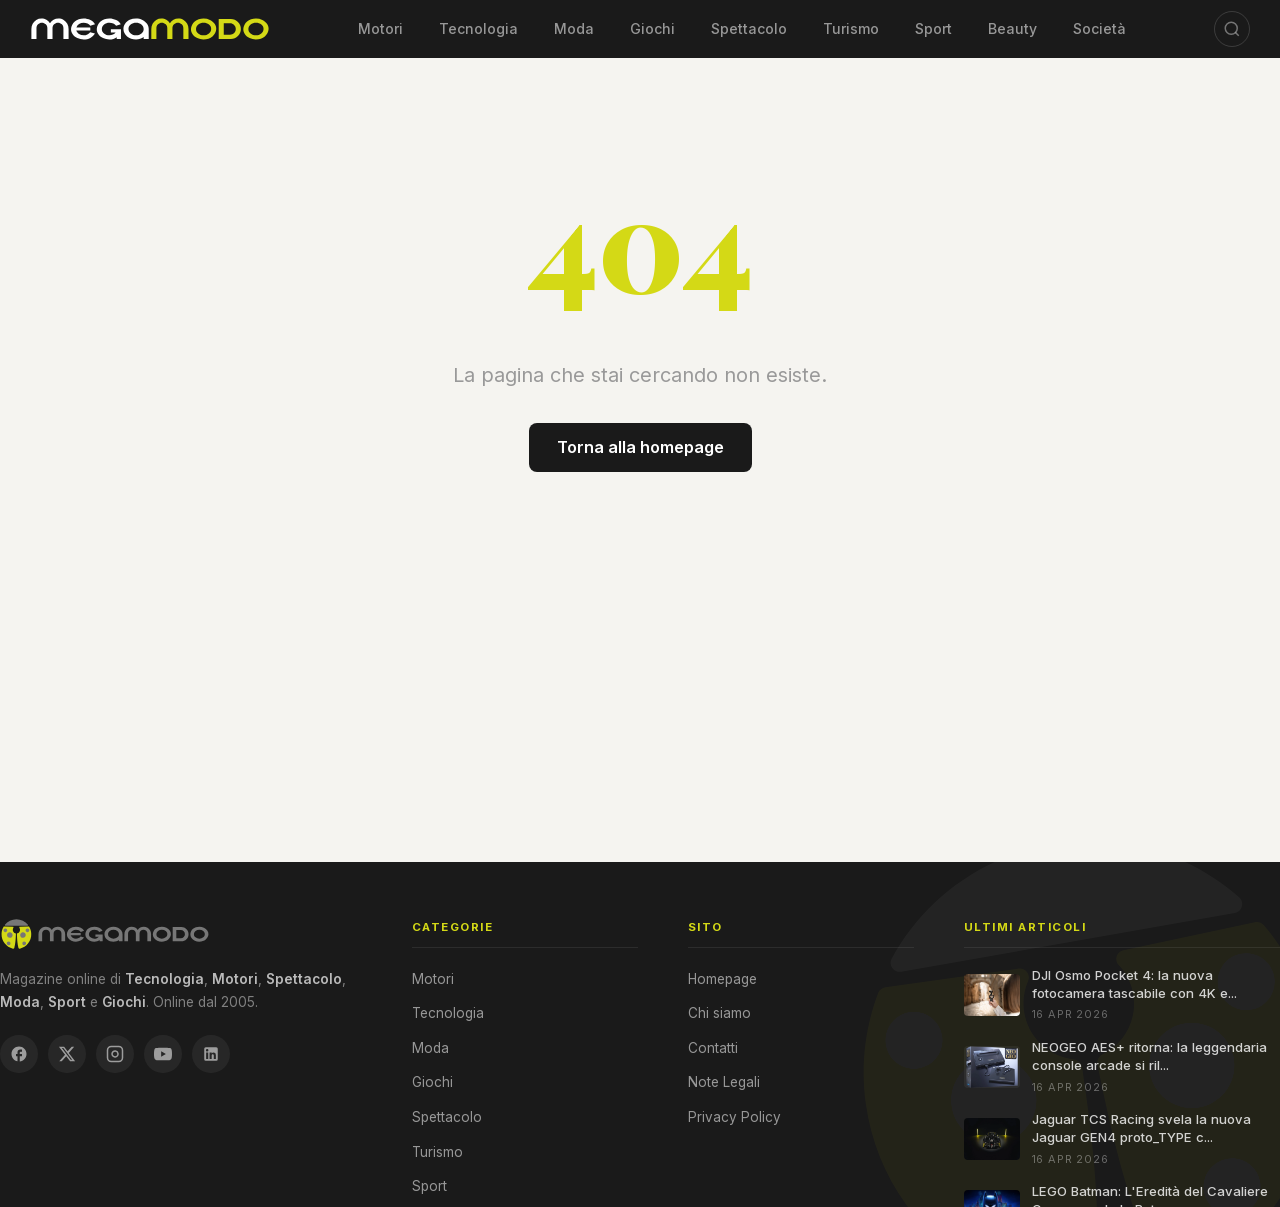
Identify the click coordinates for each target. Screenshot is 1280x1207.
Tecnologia (478, 28)
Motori (380, 28)
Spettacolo (749, 28)
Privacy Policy (734, 1117)
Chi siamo (719, 1013)
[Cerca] (1232, 29)
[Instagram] (115, 1054)
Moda (574, 28)
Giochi (652, 28)
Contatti (713, 1048)
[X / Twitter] (67, 1054)
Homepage (722, 979)
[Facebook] (19, 1054)
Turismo (851, 28)
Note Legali (724, 1082)
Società (1099, 28)
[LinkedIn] (211, 1054)
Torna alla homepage (640, 447)
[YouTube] (163, 1054)
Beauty (1012, 28)
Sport (933, 28)
